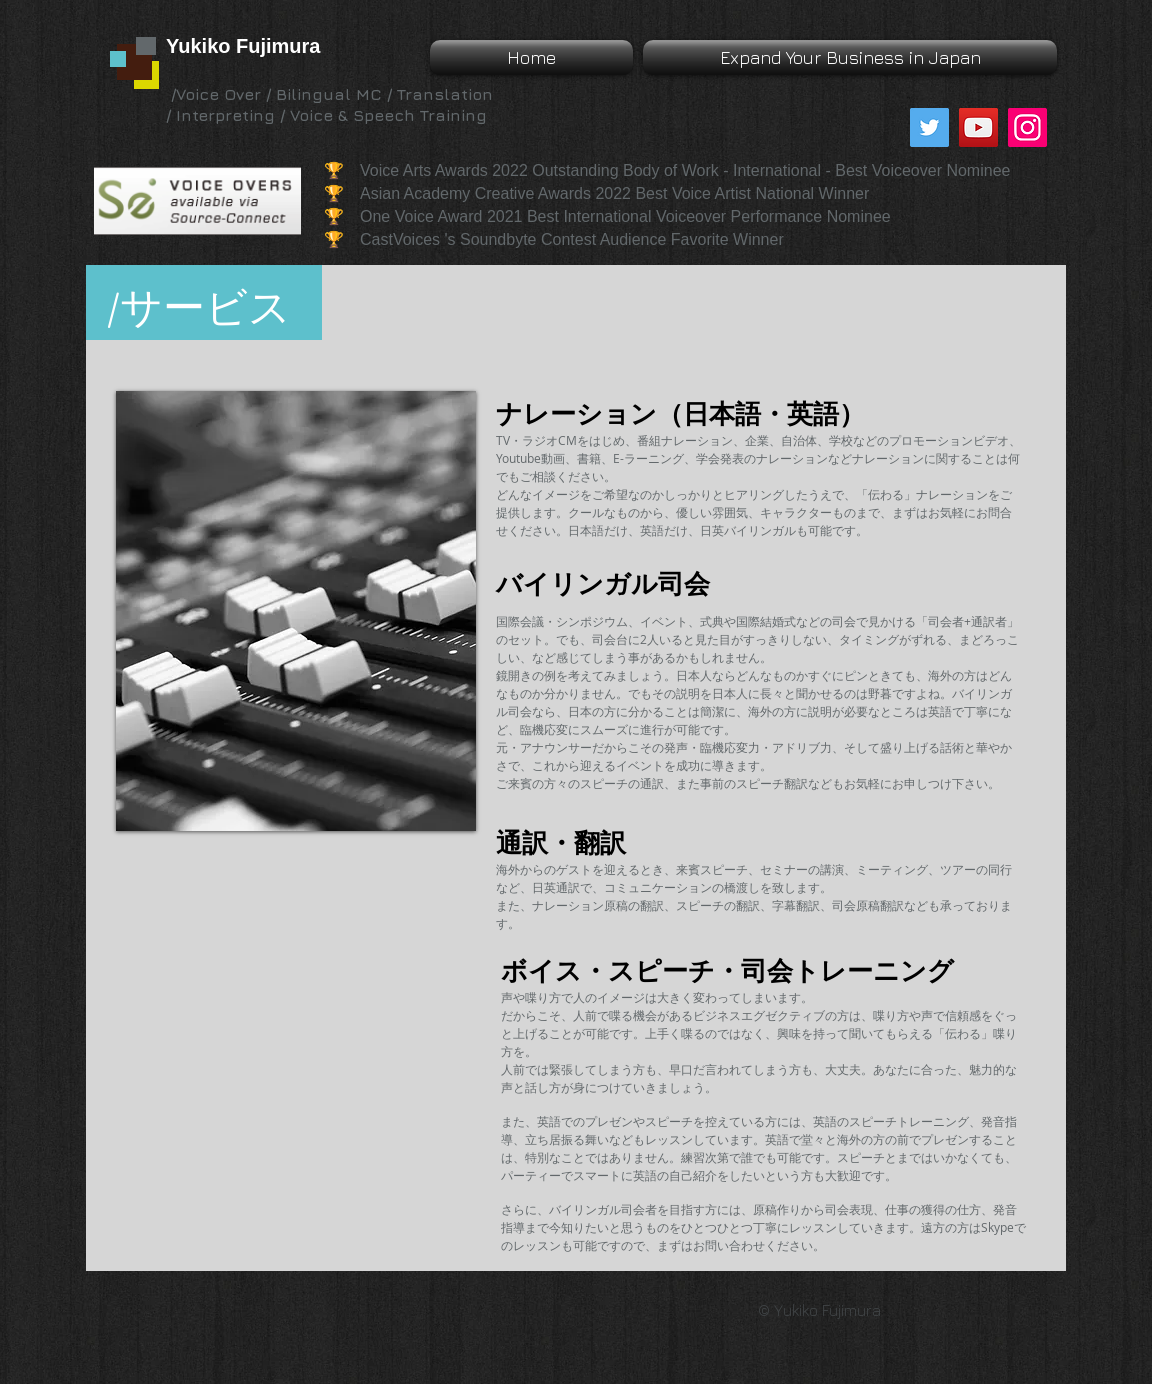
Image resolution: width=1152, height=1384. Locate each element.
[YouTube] (978, 127)
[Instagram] (1027, 127)
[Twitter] (929, 127)
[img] (296, 611)
